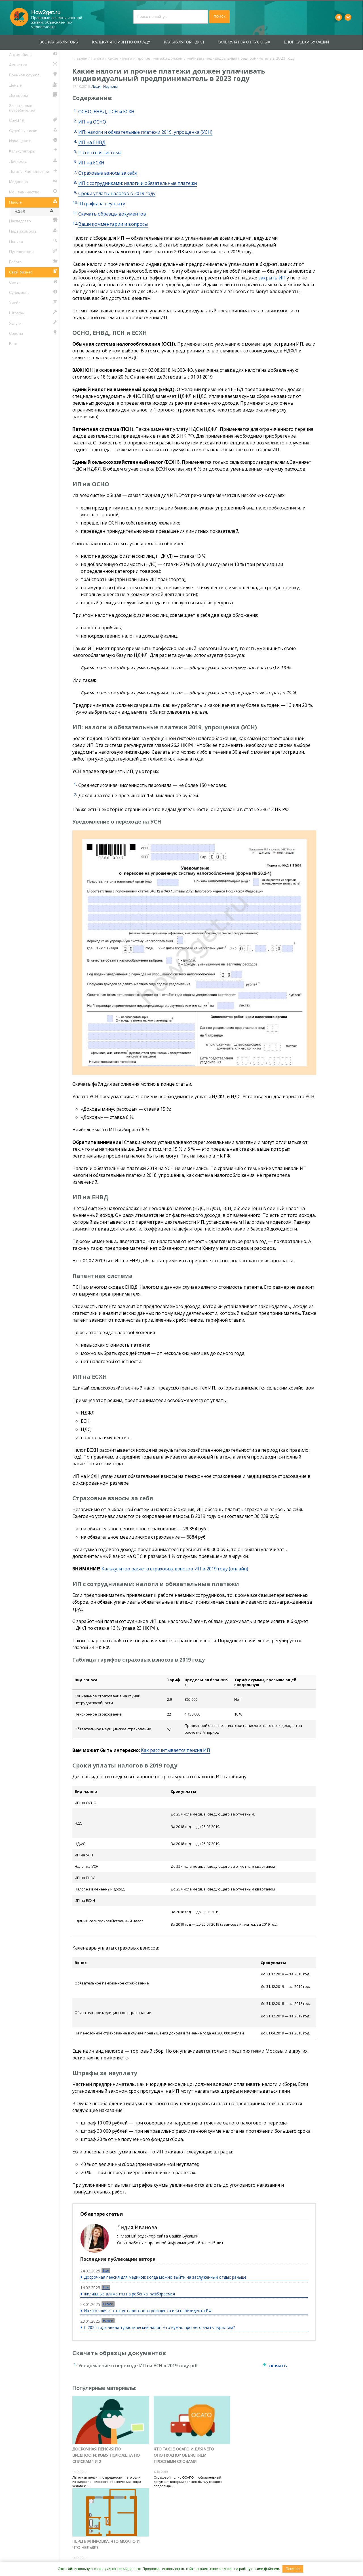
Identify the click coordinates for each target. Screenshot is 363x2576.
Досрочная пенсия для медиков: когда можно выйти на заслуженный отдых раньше (165, 2277)
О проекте (94, 2556)
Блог (14, 343)
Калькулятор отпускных (244, 42)
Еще (106, 2270)
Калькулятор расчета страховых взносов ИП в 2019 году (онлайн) (175, 1569)
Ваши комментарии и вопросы (113, 224)
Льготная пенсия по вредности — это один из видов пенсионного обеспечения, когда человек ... (106, 2481)
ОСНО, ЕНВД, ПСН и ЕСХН (106, 111)
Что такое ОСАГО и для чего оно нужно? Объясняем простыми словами (184, 2455)
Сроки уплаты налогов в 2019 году (116, 193)
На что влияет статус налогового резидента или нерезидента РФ (148, 2310)
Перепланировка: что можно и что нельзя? (268, 2452)
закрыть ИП (272, 278)
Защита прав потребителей (23, 108)
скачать (278, 2365)
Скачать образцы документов (112, 214)
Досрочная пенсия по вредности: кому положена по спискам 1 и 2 (106, 2455)
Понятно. (293, 2569)
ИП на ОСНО (92, 122)
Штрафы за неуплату (101, 203)
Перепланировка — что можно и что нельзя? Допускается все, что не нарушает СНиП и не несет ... (269, 2475)
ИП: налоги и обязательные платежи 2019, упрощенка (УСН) (145, 132)
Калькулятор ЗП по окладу (121, 42)
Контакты (122, 2556)
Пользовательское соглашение (246, 2556)
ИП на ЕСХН (91, 163)
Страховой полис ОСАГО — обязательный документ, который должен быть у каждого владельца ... (188, 2481)
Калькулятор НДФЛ (184, 42)
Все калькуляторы (59, 42)
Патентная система (99, 152)
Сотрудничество (158, 2556)
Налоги (97, 58)
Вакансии (193, 2556)
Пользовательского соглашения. (203, 2516)
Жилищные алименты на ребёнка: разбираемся (129, 2294)
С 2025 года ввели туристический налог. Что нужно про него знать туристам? (159, 2327)
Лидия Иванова (105, 86)
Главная (79, 58)
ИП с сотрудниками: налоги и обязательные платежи (137, 183)
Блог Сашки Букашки (306, 42)
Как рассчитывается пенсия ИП (175, 1750)
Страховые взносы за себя (107, 173)
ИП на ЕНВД (91, 142)
